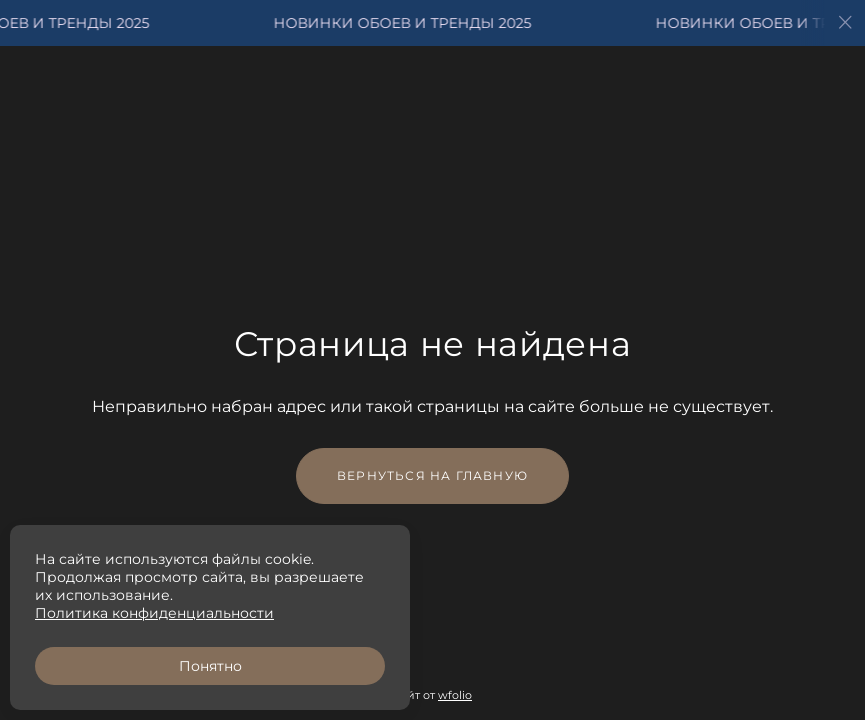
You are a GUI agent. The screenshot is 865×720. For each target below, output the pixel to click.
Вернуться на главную (432, 475)
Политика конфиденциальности (154, 613)
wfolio (455, 695)
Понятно (210, 666)
